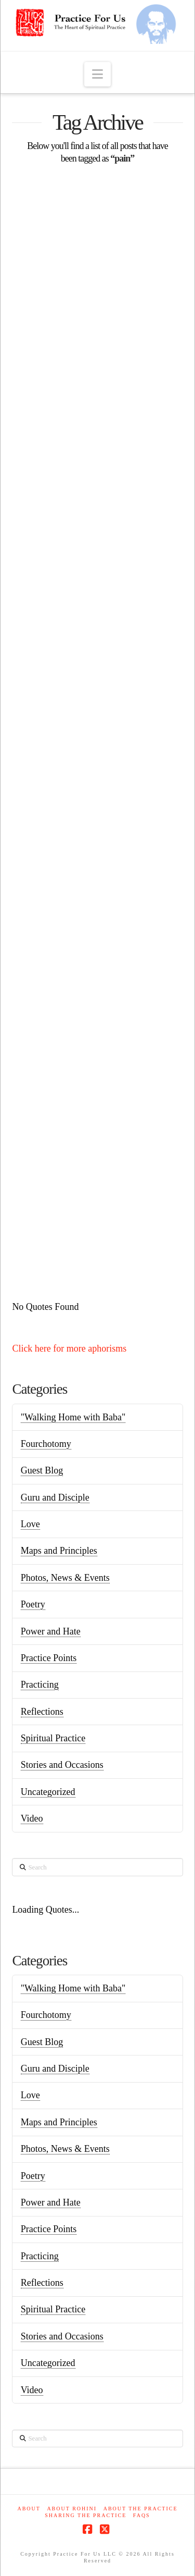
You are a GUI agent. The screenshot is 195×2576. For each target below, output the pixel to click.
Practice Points (48, 1658)
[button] (97, 74)
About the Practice (140, 2508)
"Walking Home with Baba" (73, 1417)
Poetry (33, 1604)
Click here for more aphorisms (69, 1348)
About (28, 2508)
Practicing (40, 1684)
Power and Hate (51, 1631)
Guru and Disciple (55, 1497)
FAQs (141, 2515)
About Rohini (72, 2508)
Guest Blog (42, 1470)
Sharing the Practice (85, 2515)
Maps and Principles (59, 1550)
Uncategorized (48, 1792)
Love (30, 1524)
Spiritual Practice (53, 1738)
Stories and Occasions (62, 1765)
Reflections (42, 1711)
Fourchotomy (46, 1444)
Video (32, 1818)
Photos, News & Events (65, 1577)
